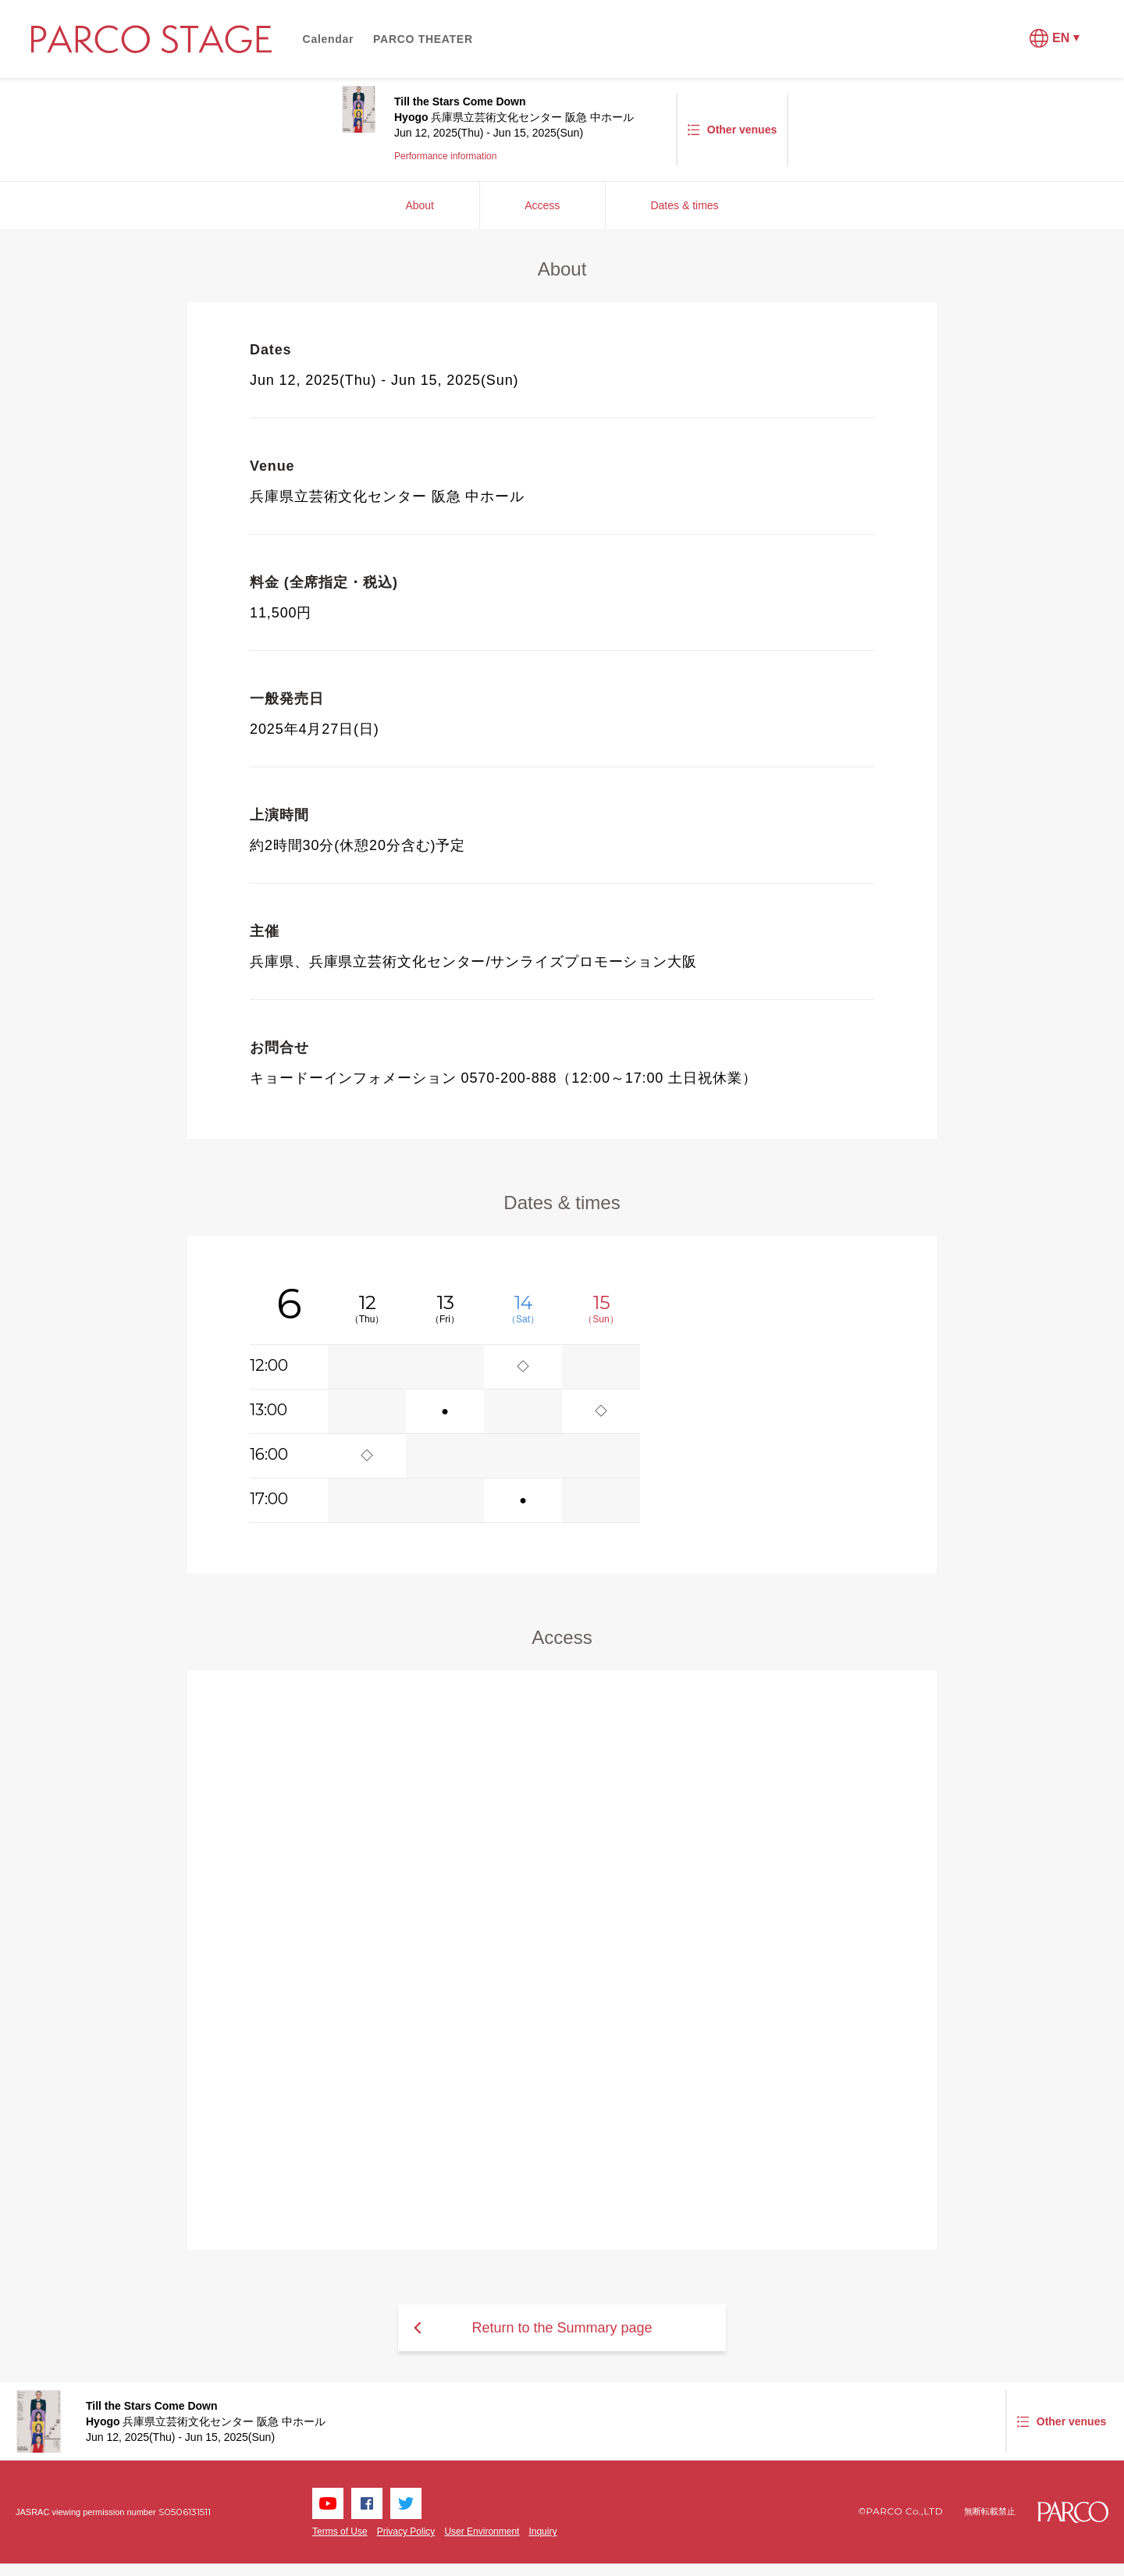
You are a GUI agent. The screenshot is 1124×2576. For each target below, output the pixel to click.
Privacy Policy (406, 2531)
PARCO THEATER (423, 39)
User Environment (481, 2531)
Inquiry (542, 2531)
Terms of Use (340, 2531)
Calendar (328, 39)
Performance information (445, 156)
